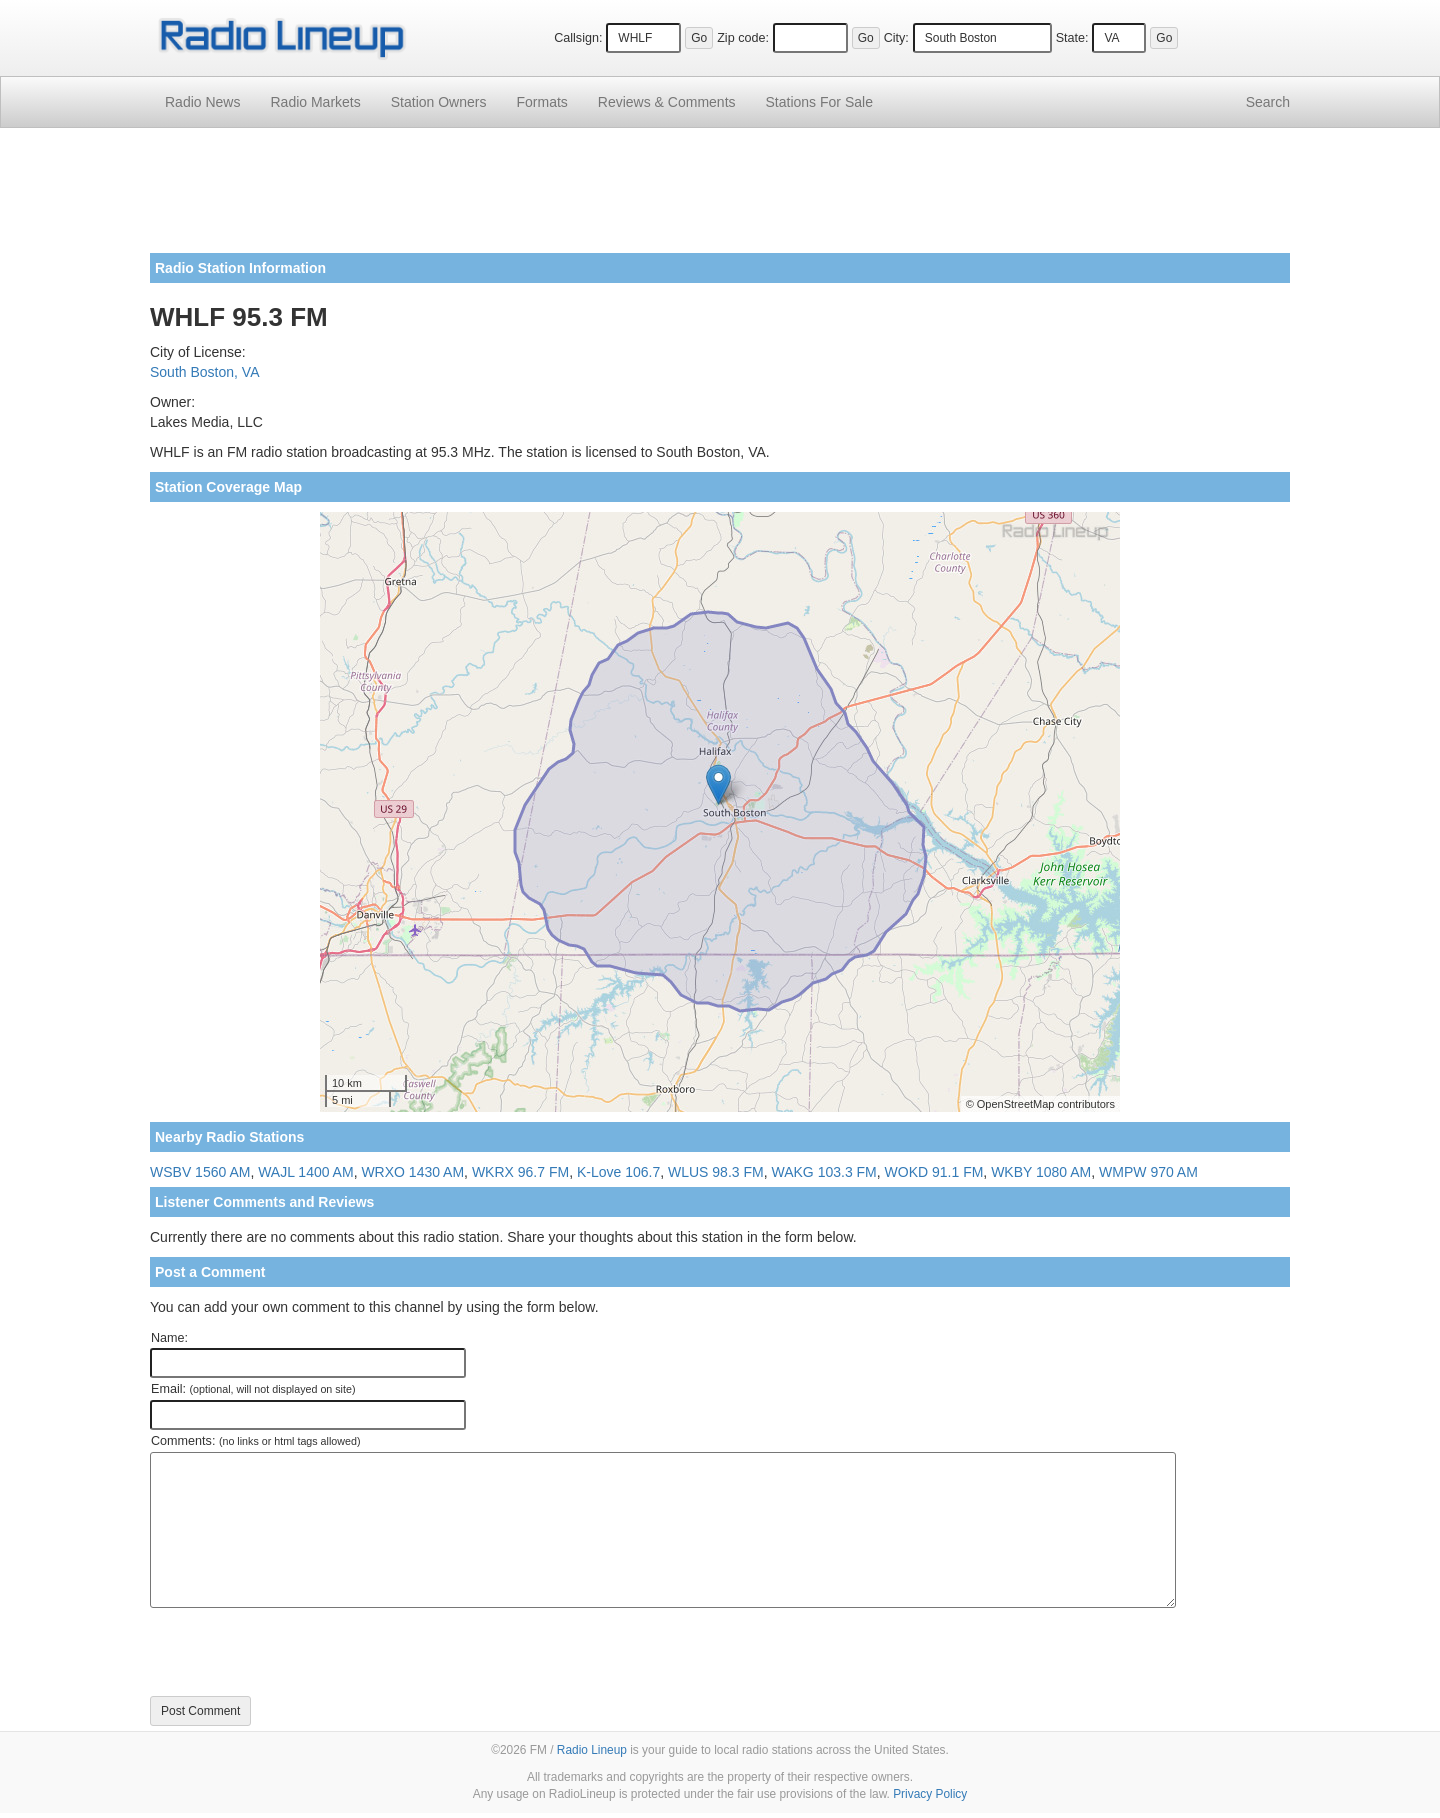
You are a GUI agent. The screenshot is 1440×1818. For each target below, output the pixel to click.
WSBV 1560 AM (200, 1172)
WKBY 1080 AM (1041, 1172)
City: (896, 38)
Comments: (255, 1441)
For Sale (819, 102)
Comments (667, 102)
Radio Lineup (592, 1750)
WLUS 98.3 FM (716, 1172)
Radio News (202, 102)
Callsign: (578, 38)
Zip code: (743, 38)
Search (1268, 102)
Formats (541, 102)
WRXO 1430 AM (412, 1172)
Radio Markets (315, 102)
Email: (253, 1389)
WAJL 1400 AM (305, 1172)
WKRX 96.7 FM (520, 1172)
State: (1072, 38)
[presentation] (302, 1652)
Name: (169, 1338)
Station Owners (439, 102)
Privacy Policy (930, 1794)
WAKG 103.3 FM (823, 1172)
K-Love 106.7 (618, 1172)
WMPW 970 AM (1148, 1172)
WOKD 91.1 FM (934, 1172)
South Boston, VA (204, 372)
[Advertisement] (720, 198)
